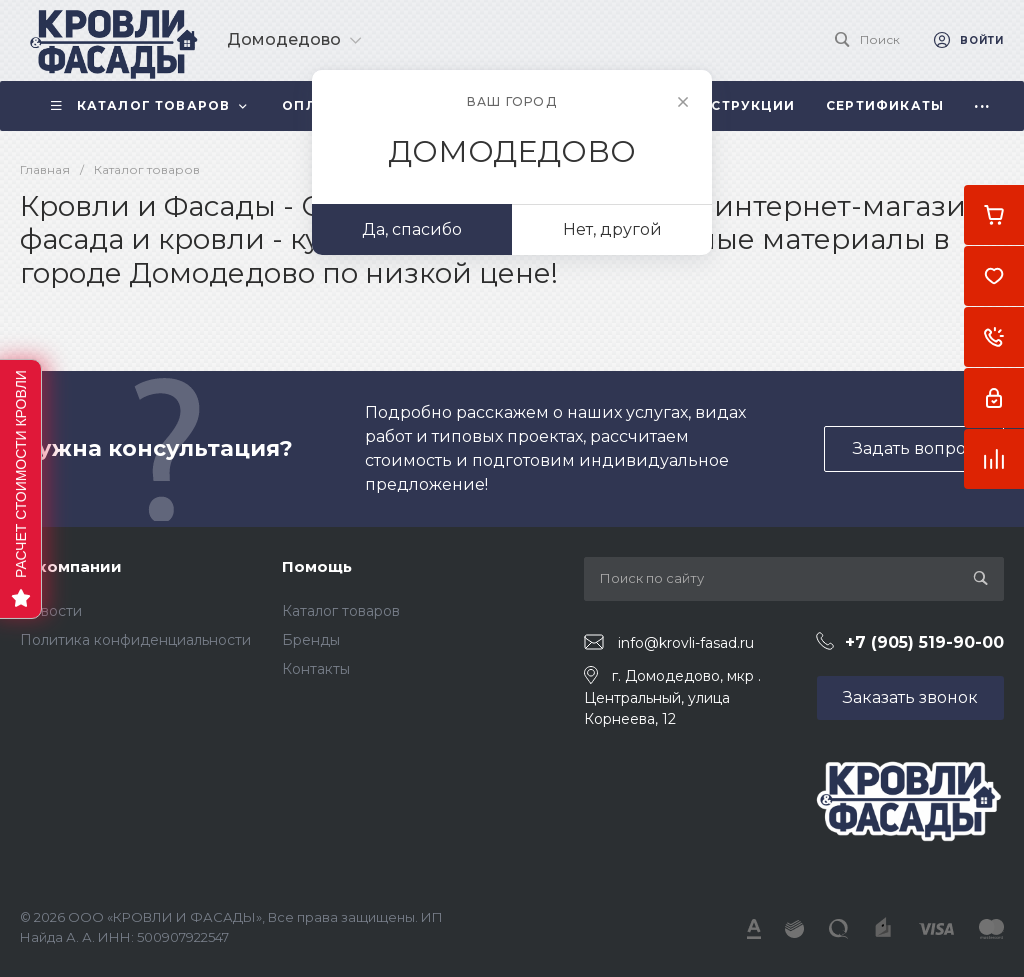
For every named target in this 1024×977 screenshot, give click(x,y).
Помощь (317, 566)
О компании (71, 566)
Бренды (311, 640)
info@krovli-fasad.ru (686, 643)
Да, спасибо (412, 229)
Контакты (316, 669)
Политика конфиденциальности (135, 640)
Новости (51, 611)
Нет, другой (612, 229)
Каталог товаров (341, 611)
